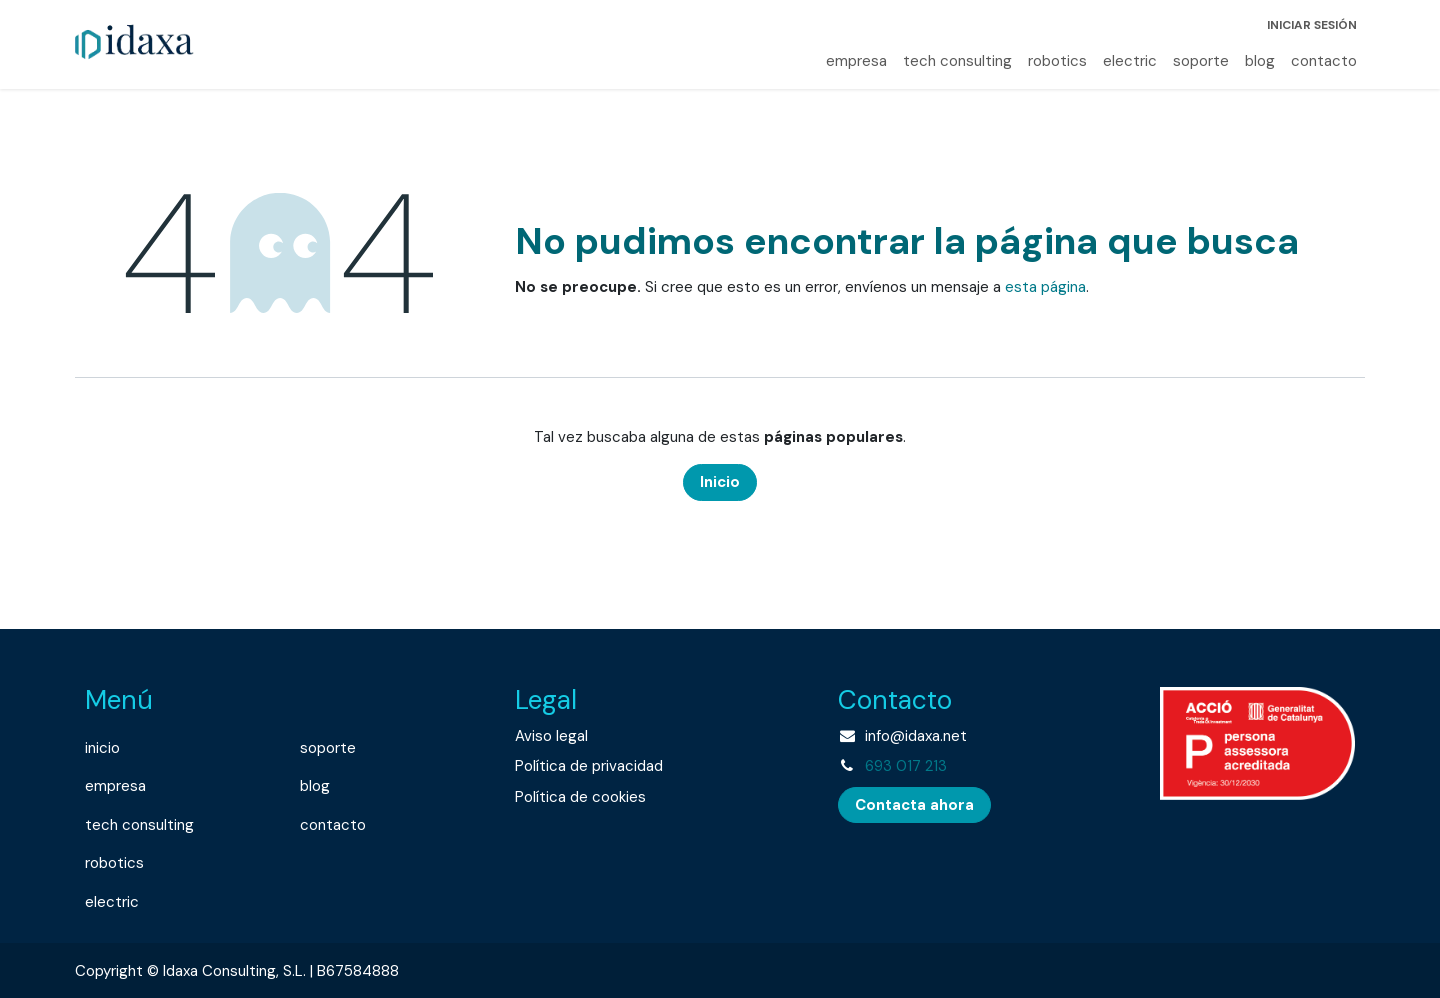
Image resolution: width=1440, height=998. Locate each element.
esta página (1045, 287)
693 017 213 (906, 766)
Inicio (720, 482)
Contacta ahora (914, 805)
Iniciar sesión (1312, 25)
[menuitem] (856, 61)
